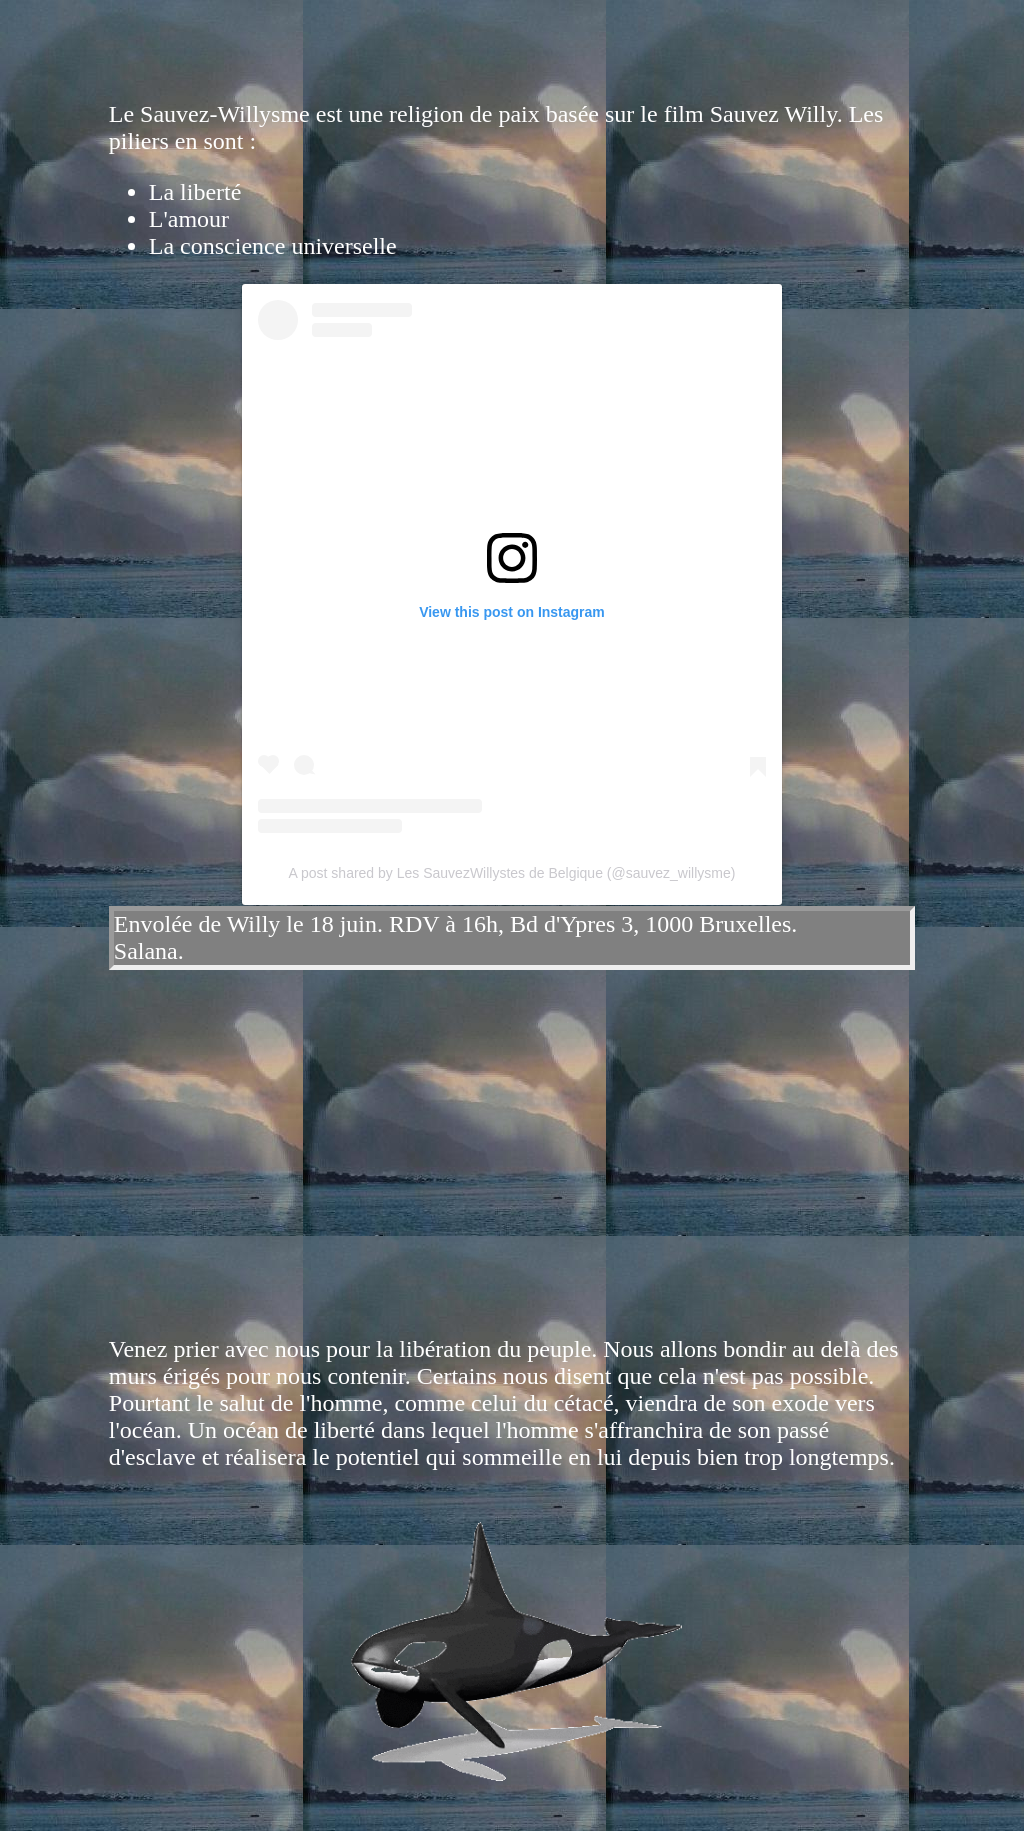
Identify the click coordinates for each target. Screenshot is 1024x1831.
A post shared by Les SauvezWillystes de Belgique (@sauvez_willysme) (512, 873)
